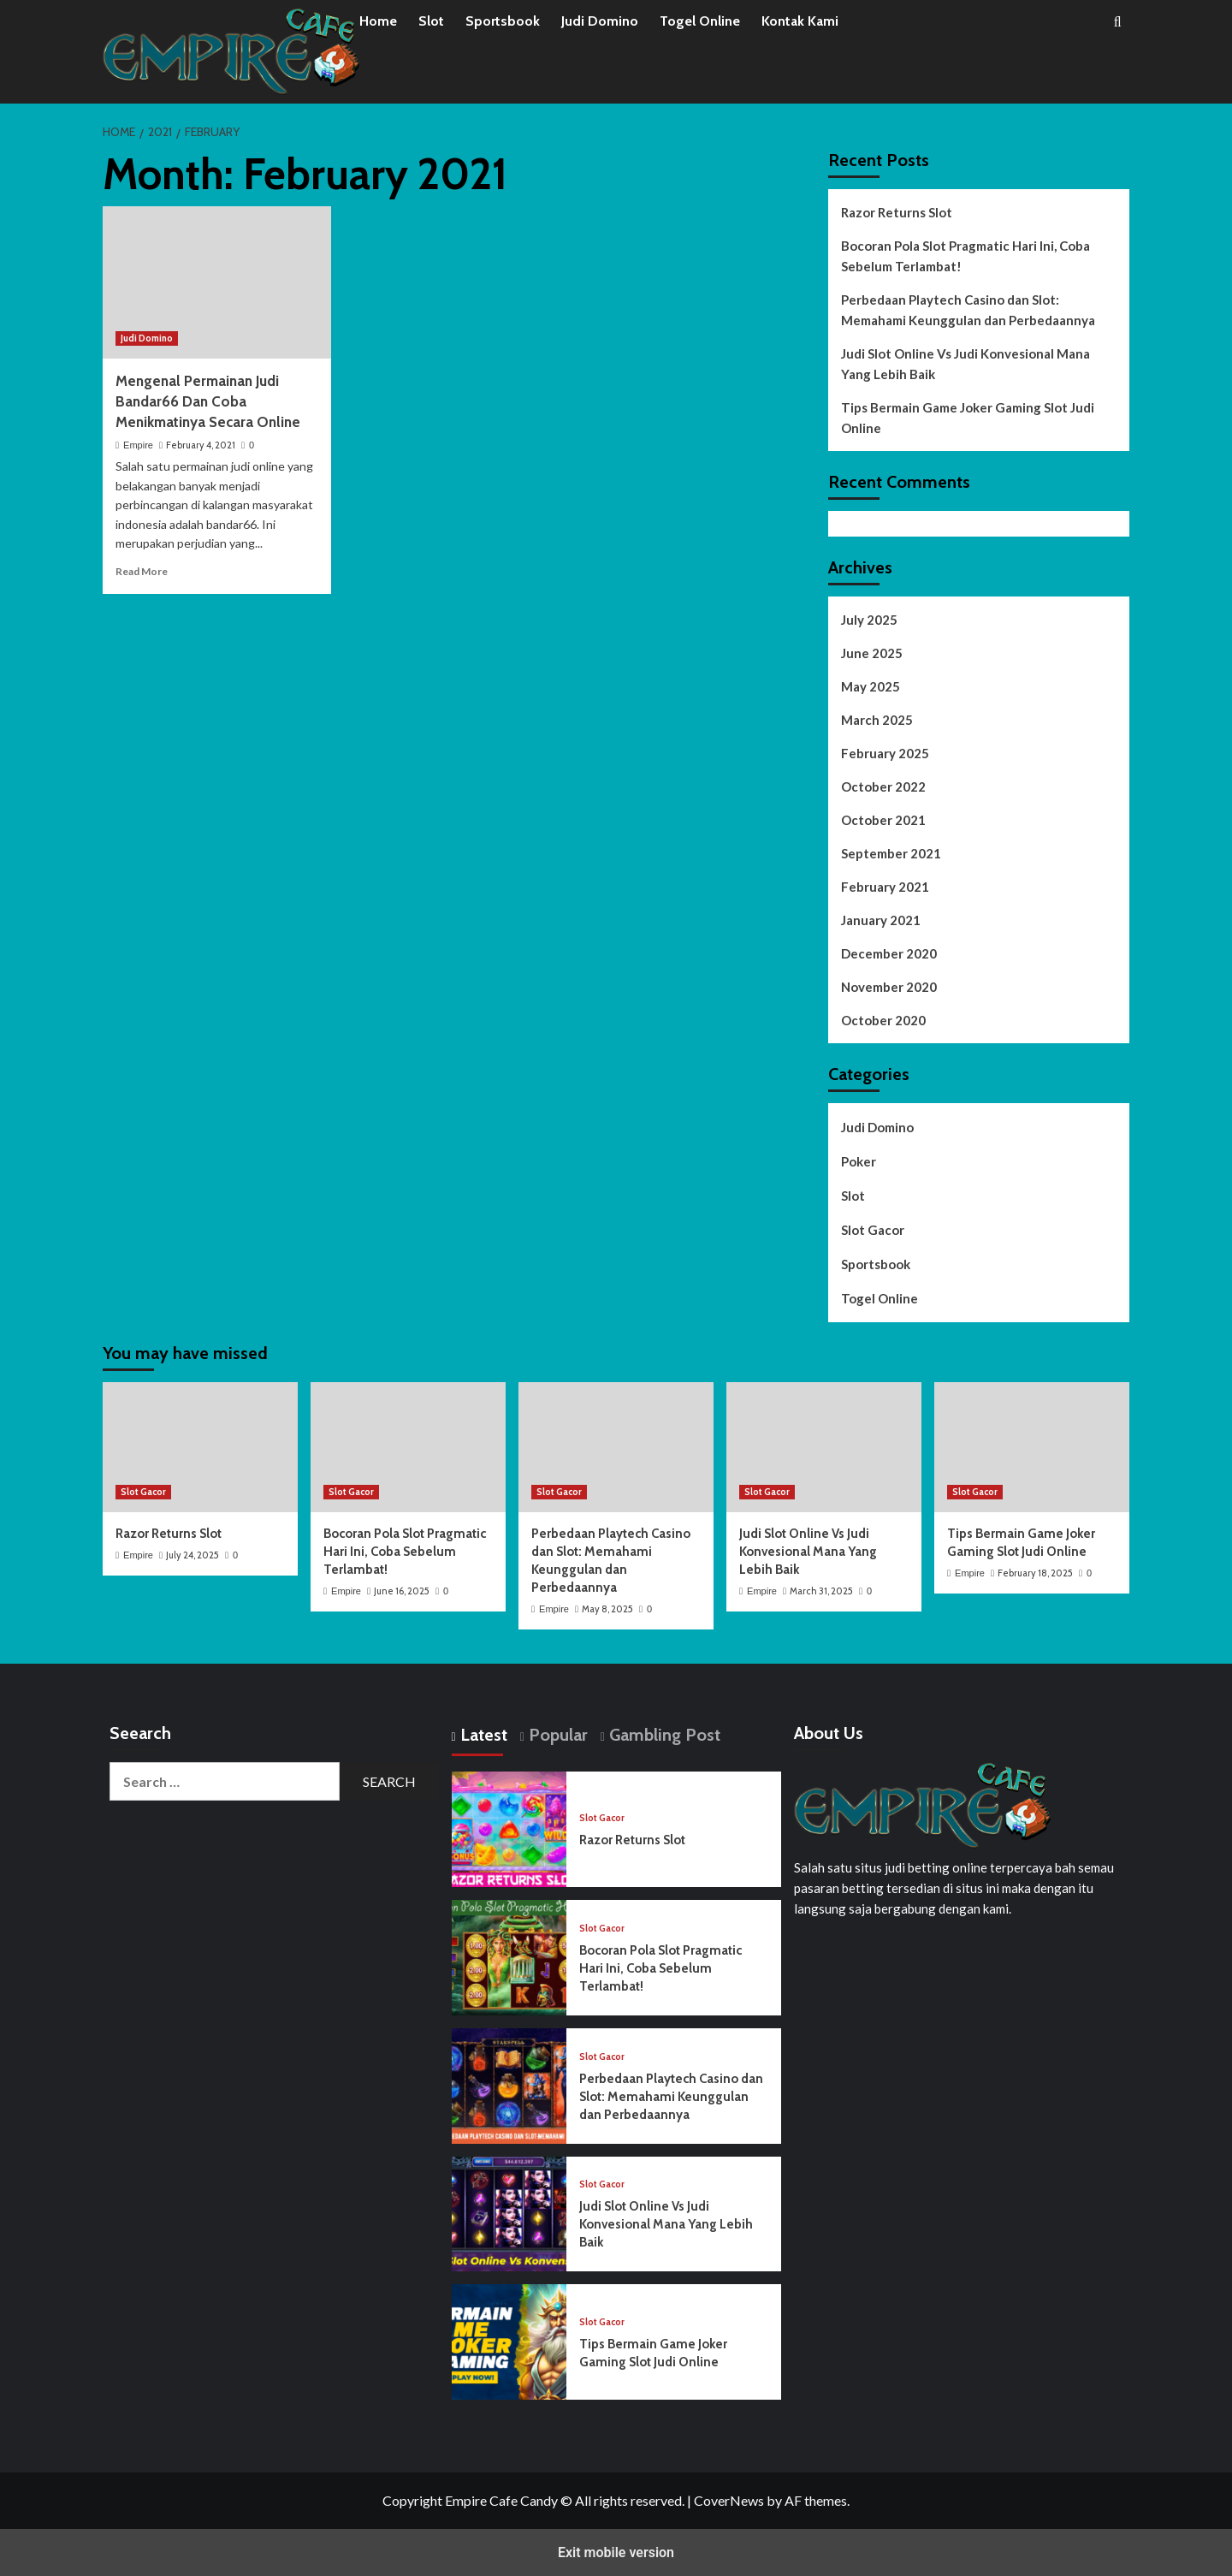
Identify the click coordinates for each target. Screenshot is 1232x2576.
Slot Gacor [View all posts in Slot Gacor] (143, 1492)
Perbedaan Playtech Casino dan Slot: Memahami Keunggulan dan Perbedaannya (968, 310)
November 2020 (889, 986)
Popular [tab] (556, 1734)
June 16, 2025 (401, 1591)
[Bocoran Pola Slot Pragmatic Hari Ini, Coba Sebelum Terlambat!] (408, 1447)
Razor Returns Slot (896, 212)
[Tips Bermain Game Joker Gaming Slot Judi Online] (1031, 1447)
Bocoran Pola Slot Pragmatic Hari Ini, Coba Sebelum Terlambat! (965, 256)
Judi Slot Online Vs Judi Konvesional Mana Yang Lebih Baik (965, 364)
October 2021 (883, 820)
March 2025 (877, 719)
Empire (138, 445)
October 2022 (883, 786)
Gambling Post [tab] (662, 1734)
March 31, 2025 (821, 1591)
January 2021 (881, 920)
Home (378, 21)
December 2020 (889, 953)
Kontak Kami (799, 21)
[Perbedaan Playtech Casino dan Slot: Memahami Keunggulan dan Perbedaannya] (616, 1447)
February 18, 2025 (1035, 1573)
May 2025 (870, 686)
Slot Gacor (872, 1230)
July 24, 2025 (192, 1555)
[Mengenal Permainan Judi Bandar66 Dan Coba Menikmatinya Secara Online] (217, 282)
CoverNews (729, 2500)
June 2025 (872, 653)
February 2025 (885, 753)
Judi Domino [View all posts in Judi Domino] (147, 338)
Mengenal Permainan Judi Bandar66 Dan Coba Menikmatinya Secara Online (208, 401)
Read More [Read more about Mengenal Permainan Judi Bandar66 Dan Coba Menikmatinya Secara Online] (142, 571)
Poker (858, 1161)
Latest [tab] (481, 1734)
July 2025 (869, 619)
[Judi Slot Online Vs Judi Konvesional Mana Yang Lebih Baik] (823, 1447)
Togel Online (700, 21)
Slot (431, 21)
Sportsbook (502, 21)
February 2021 (885, 886)
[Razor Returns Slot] (200, 1447)
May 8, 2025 (607, 1609)
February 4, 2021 (200, 445)
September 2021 (891, 853)
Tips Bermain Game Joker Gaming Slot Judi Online (967, 418)
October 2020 (883, 1020)
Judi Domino (599, 21)
